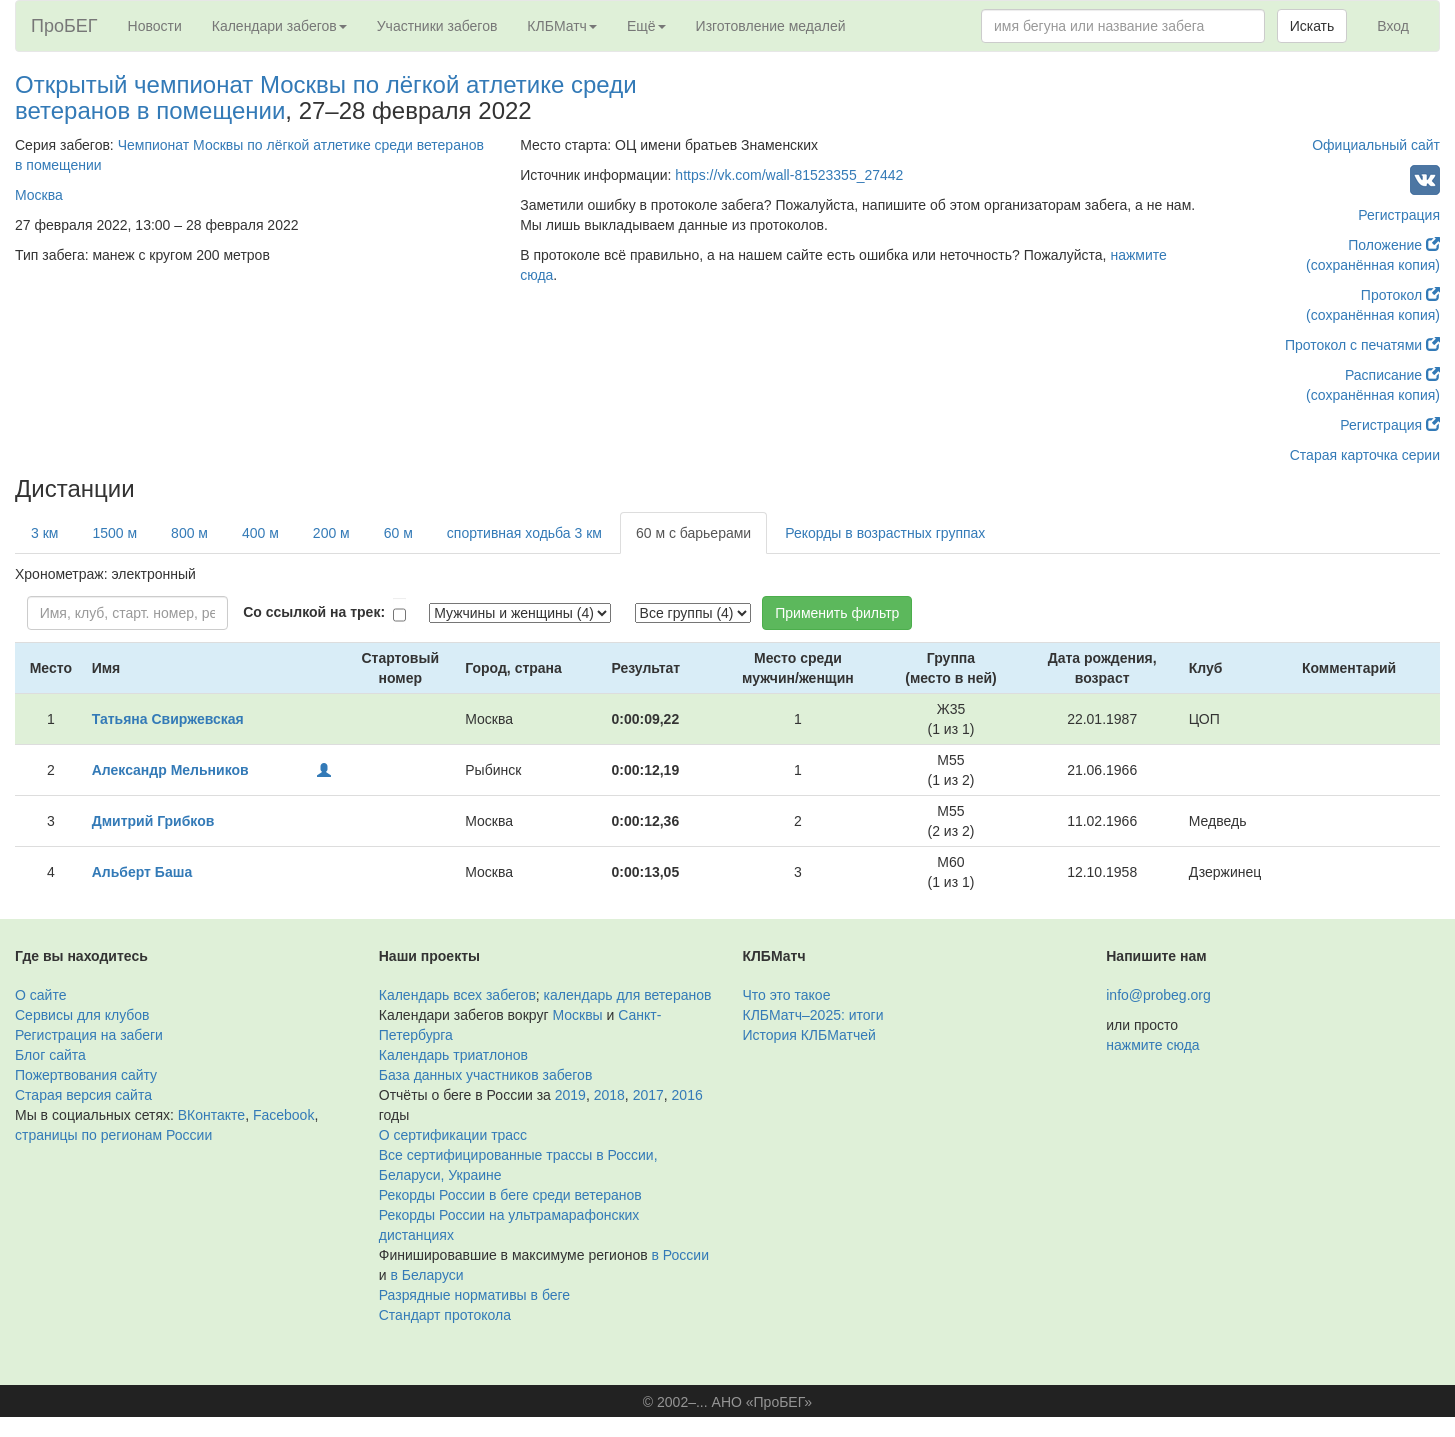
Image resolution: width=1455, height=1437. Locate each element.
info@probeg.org (1158, 995)
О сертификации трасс (453, 1135)
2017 (648, 1095)
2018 (609, 1095)
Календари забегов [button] (279, 26)
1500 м (114, 533)
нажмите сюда (1152, 1045)
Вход (1393, 26)
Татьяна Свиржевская (168, 719)
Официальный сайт (1376, 145)
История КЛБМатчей (809, 1035)
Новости (155, 26)
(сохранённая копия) (1373, 265)
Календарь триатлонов (453, 1055)
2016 (687, 1095)
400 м (260, 533)
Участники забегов (437, 26)
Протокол (1400, 295)
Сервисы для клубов (82, 1015)
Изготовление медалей (771, 26)
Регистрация (1399, 215)
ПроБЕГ (64, 26)
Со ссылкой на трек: (314, 612)
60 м (398, 533)
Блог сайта (50, 1055)
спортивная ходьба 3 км (524, 533)
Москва (39, 195)
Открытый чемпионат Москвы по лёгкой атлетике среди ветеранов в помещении (326, 97)
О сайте (40, 995)
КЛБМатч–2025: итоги (813, 1015)
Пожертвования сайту (86, 1075)
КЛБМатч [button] (562, 26)
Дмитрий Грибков (153, 821)
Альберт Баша (142, 872)
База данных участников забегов (486, 1075)
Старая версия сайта (83, 1095)
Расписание (1392, 375)
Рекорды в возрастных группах (885, 533)
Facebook (283, 1115)
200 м (331, 533)
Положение (1394, 245)
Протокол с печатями (1362, 345)
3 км (44, 533)
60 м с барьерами (693, 533)
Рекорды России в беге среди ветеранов (510, 1195)
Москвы (577, 1015)
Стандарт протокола (445, 1315)
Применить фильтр (837, 613)
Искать (1312, 26)
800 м (189, 533)
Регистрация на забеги (89, 1035)
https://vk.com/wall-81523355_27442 (789, 175)
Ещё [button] (646, 26)
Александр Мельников (170, 770)
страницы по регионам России (113, 1135)
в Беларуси (426, 1275)
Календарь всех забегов (457, 995)
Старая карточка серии (1365, 455)
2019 (570, 1095)
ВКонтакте (211, 1115)
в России (680, 1255)
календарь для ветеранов (628, 995)
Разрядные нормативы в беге (474, 1295)
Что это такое (787, 995)
